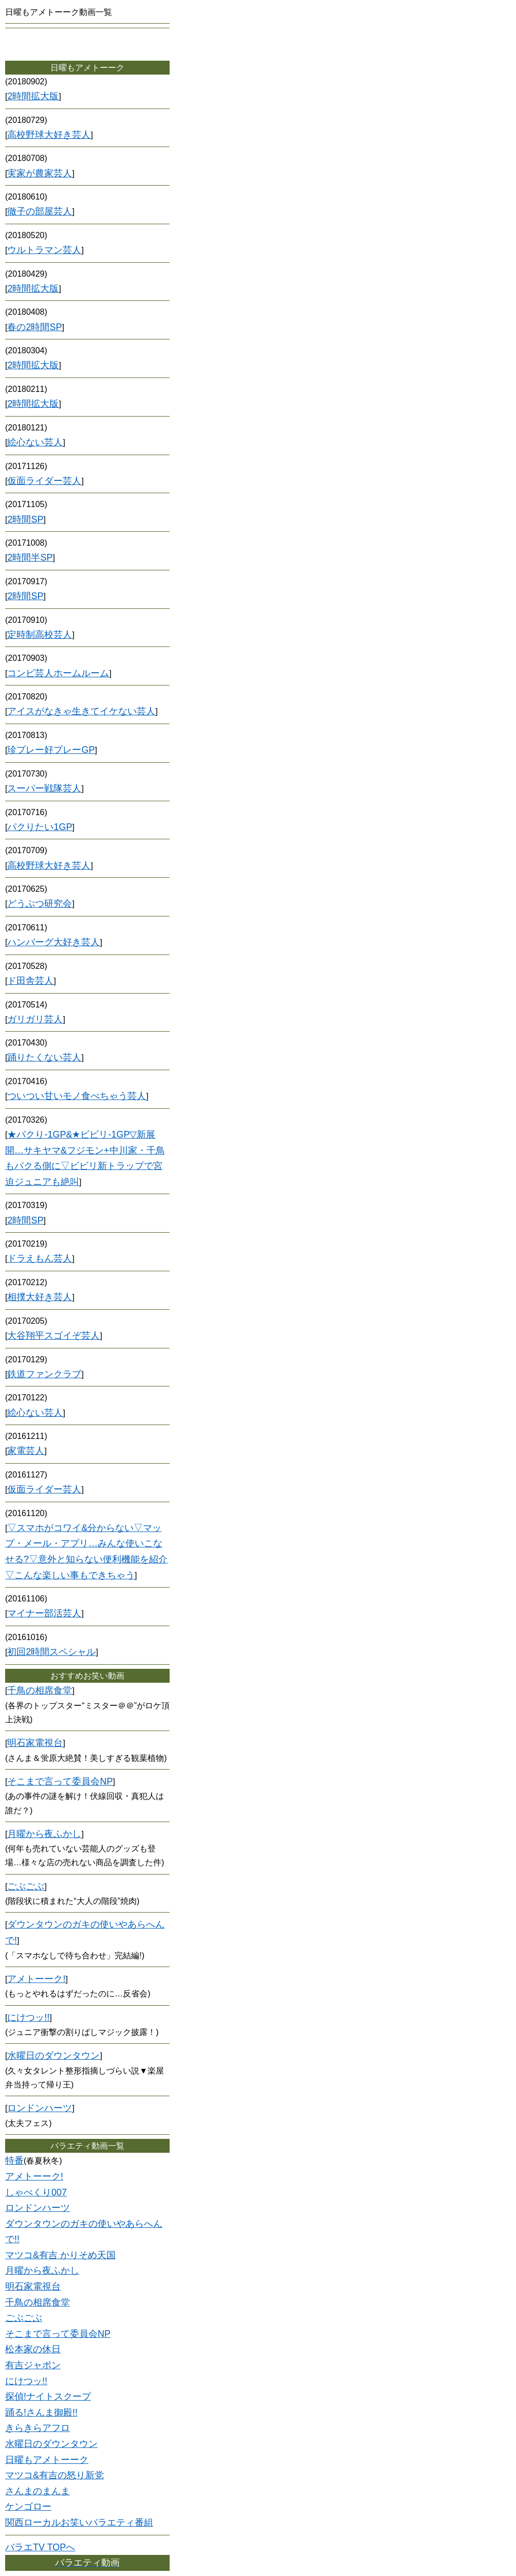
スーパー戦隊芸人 (44, 788)
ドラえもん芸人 (39, 1258)
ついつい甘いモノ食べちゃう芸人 (76, 1096)
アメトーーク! (36, 1979)
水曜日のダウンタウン (53, 2055)
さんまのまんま (37, 2491)
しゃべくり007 (36, 2192)
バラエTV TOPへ (40, 2547)
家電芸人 (25, 1451)
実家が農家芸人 (39, 173)
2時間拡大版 (33, 96)
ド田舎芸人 (30, 981)
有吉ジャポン (33, 2365)
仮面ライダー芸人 (44, 481)
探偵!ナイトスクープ (48, 2396)
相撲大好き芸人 (39, 1297)
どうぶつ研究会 (39, 903)
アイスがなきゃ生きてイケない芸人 (81, 711)
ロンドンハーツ (39, 2108)
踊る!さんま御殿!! (41, 2412)
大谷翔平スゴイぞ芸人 (53, 1335)
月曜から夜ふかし (44, 1834)
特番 (14, 2160)
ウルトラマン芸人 (44, 250)
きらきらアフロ (37, 2428)
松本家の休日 (33, 2349)
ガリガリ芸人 (35, 1019)
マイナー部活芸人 (44, 1613)
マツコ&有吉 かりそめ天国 (60, 2255)
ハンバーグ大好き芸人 (53, 942)
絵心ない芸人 (35, 442)
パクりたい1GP (39, 827)
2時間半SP (29, 557)
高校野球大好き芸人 (48, 135)
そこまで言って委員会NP (60, 1781)
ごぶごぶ (25, 1886)
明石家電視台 (35, 1743)
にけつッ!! (28, 2017)
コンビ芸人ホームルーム (58, 673)
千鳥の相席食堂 (39, 1690)
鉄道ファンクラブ (44, 1374)
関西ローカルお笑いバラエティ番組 (79, 2522)
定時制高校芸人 (39, 634)
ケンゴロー (28, 2506)
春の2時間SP (34, 327)
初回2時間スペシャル (51, 1652)
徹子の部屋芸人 (39, 211)
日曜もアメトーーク (46, 2460)
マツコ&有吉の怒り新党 (54, 2475)
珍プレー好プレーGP (51, 750)
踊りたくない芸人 (44, 1057)
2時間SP (25, 519)
